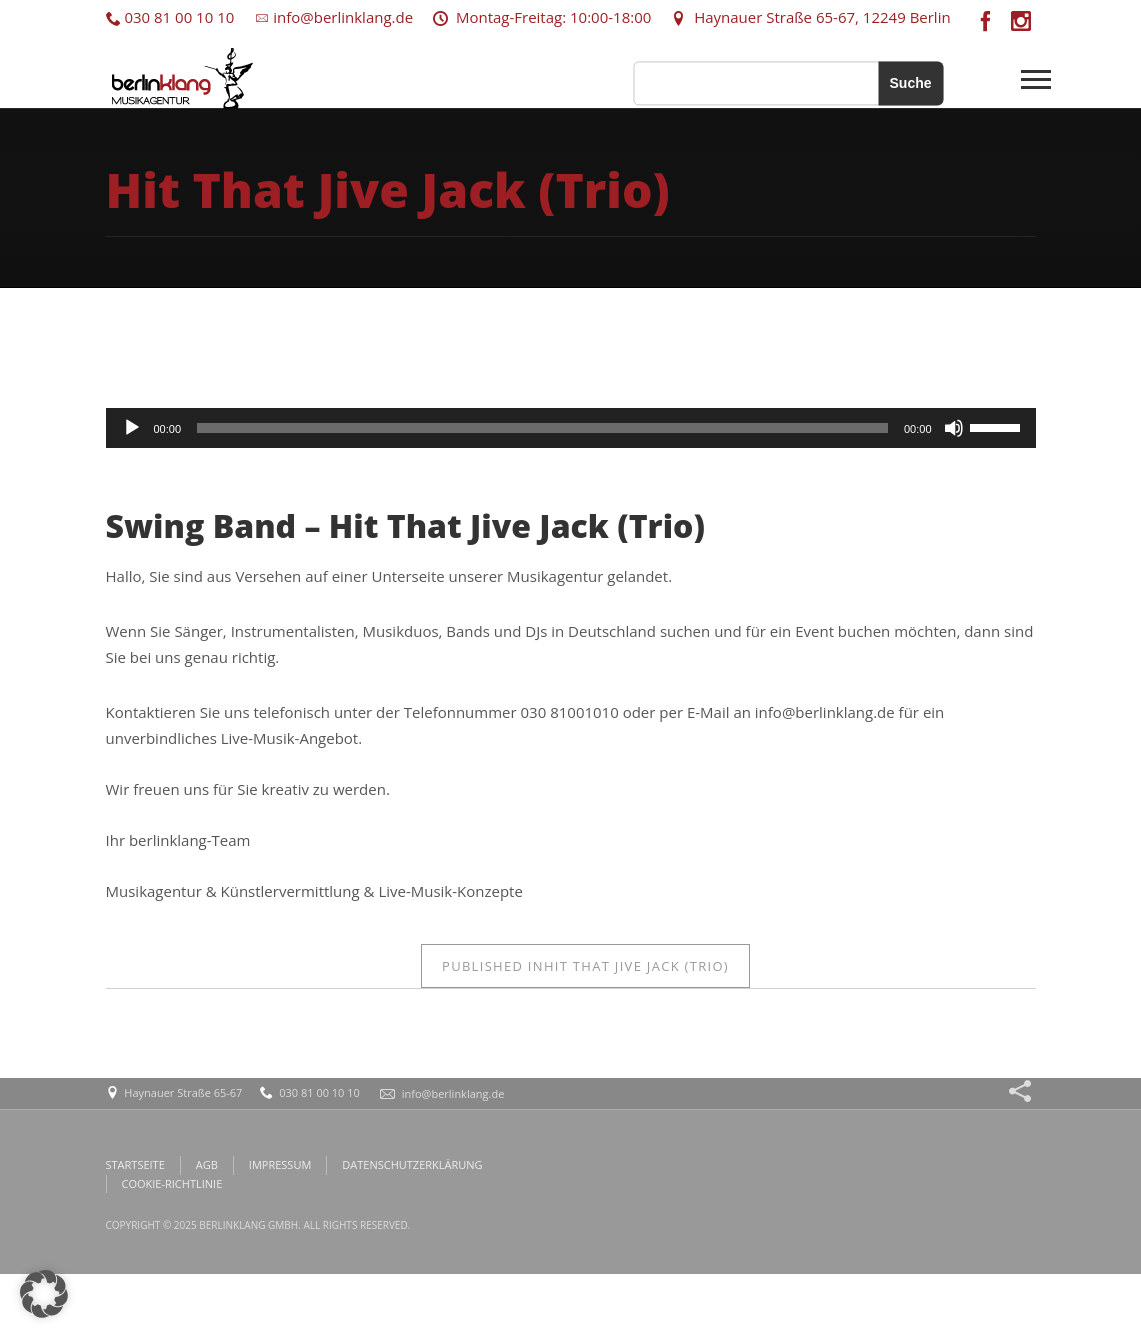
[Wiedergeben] (132, 428)
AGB (207, 1164)
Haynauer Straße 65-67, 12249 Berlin (810, 17)
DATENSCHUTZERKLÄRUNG (412, 1164)
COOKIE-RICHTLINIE (172, 1183)
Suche (910, 83)
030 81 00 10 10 (170, 17)
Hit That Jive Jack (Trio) (585, 966)
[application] (571, 428)
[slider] (542, 428)
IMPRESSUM (280, 1164)
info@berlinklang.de (333, 17)
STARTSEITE (135, 1164)
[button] (44, 1294)
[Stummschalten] (954, 428)
